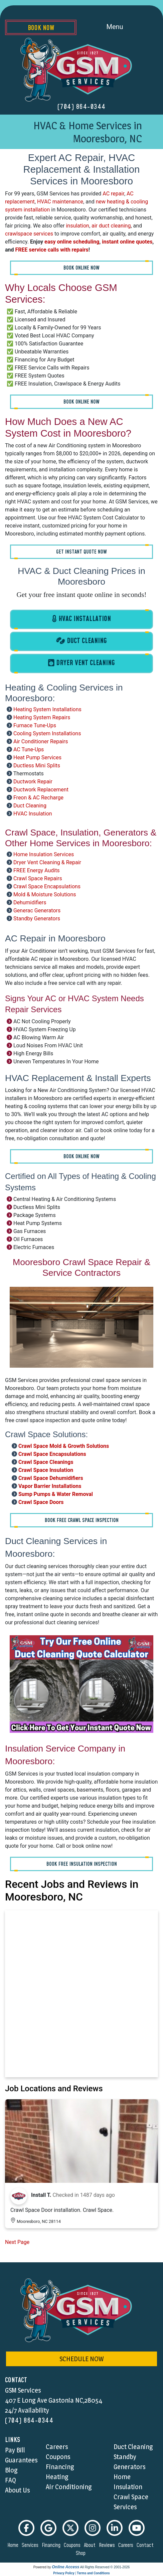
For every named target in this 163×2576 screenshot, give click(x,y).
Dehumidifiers (29, 902)
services (31, 2545)
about (91, 2545)
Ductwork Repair (32, 781)
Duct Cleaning (29, 805)
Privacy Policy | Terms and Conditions (81, 2573)
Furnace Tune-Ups (34, 725)
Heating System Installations (47, 709)
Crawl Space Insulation (45, 1470)
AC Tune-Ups (28, 749)
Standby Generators (36, 918)
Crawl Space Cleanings (45, 1462)
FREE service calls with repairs (52, 250)
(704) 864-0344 (81, 107)
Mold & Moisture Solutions (44, 894)
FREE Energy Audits (36, 870)
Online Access (65, 2567)
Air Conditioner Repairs (40, 741)
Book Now (41, 28)
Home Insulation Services (43, 854)
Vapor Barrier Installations (49, 1486)
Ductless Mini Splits (36, 765)
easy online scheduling (71, 242)
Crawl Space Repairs (37, 878)
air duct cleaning (111, 225)
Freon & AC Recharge (38, 797)
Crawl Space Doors (41, 1502)
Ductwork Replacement (40, 789)
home (13, 2545)
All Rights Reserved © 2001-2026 (105, 2567)
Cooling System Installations (47, 733)
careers (126, 2545)
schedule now (81, 2359)
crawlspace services (29, 234)
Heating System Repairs (41, 717)
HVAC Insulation (32, 813)
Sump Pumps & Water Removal (55, 1494)
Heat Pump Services (37, 757)
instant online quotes (127, 242)
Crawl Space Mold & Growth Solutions (63, 1446)
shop (82, 2553)
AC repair (113, 193)
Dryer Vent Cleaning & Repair (47, 862)
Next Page (17, 2242)
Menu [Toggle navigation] (122, 27)
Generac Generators (36, 910)
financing (52, 2545)
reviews (108, 2545)
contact (146, 2545)
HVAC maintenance (60, 201)
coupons (73, 2545)
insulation (77, 225)
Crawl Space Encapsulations (46, 886)
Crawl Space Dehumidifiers (50, 1478)
